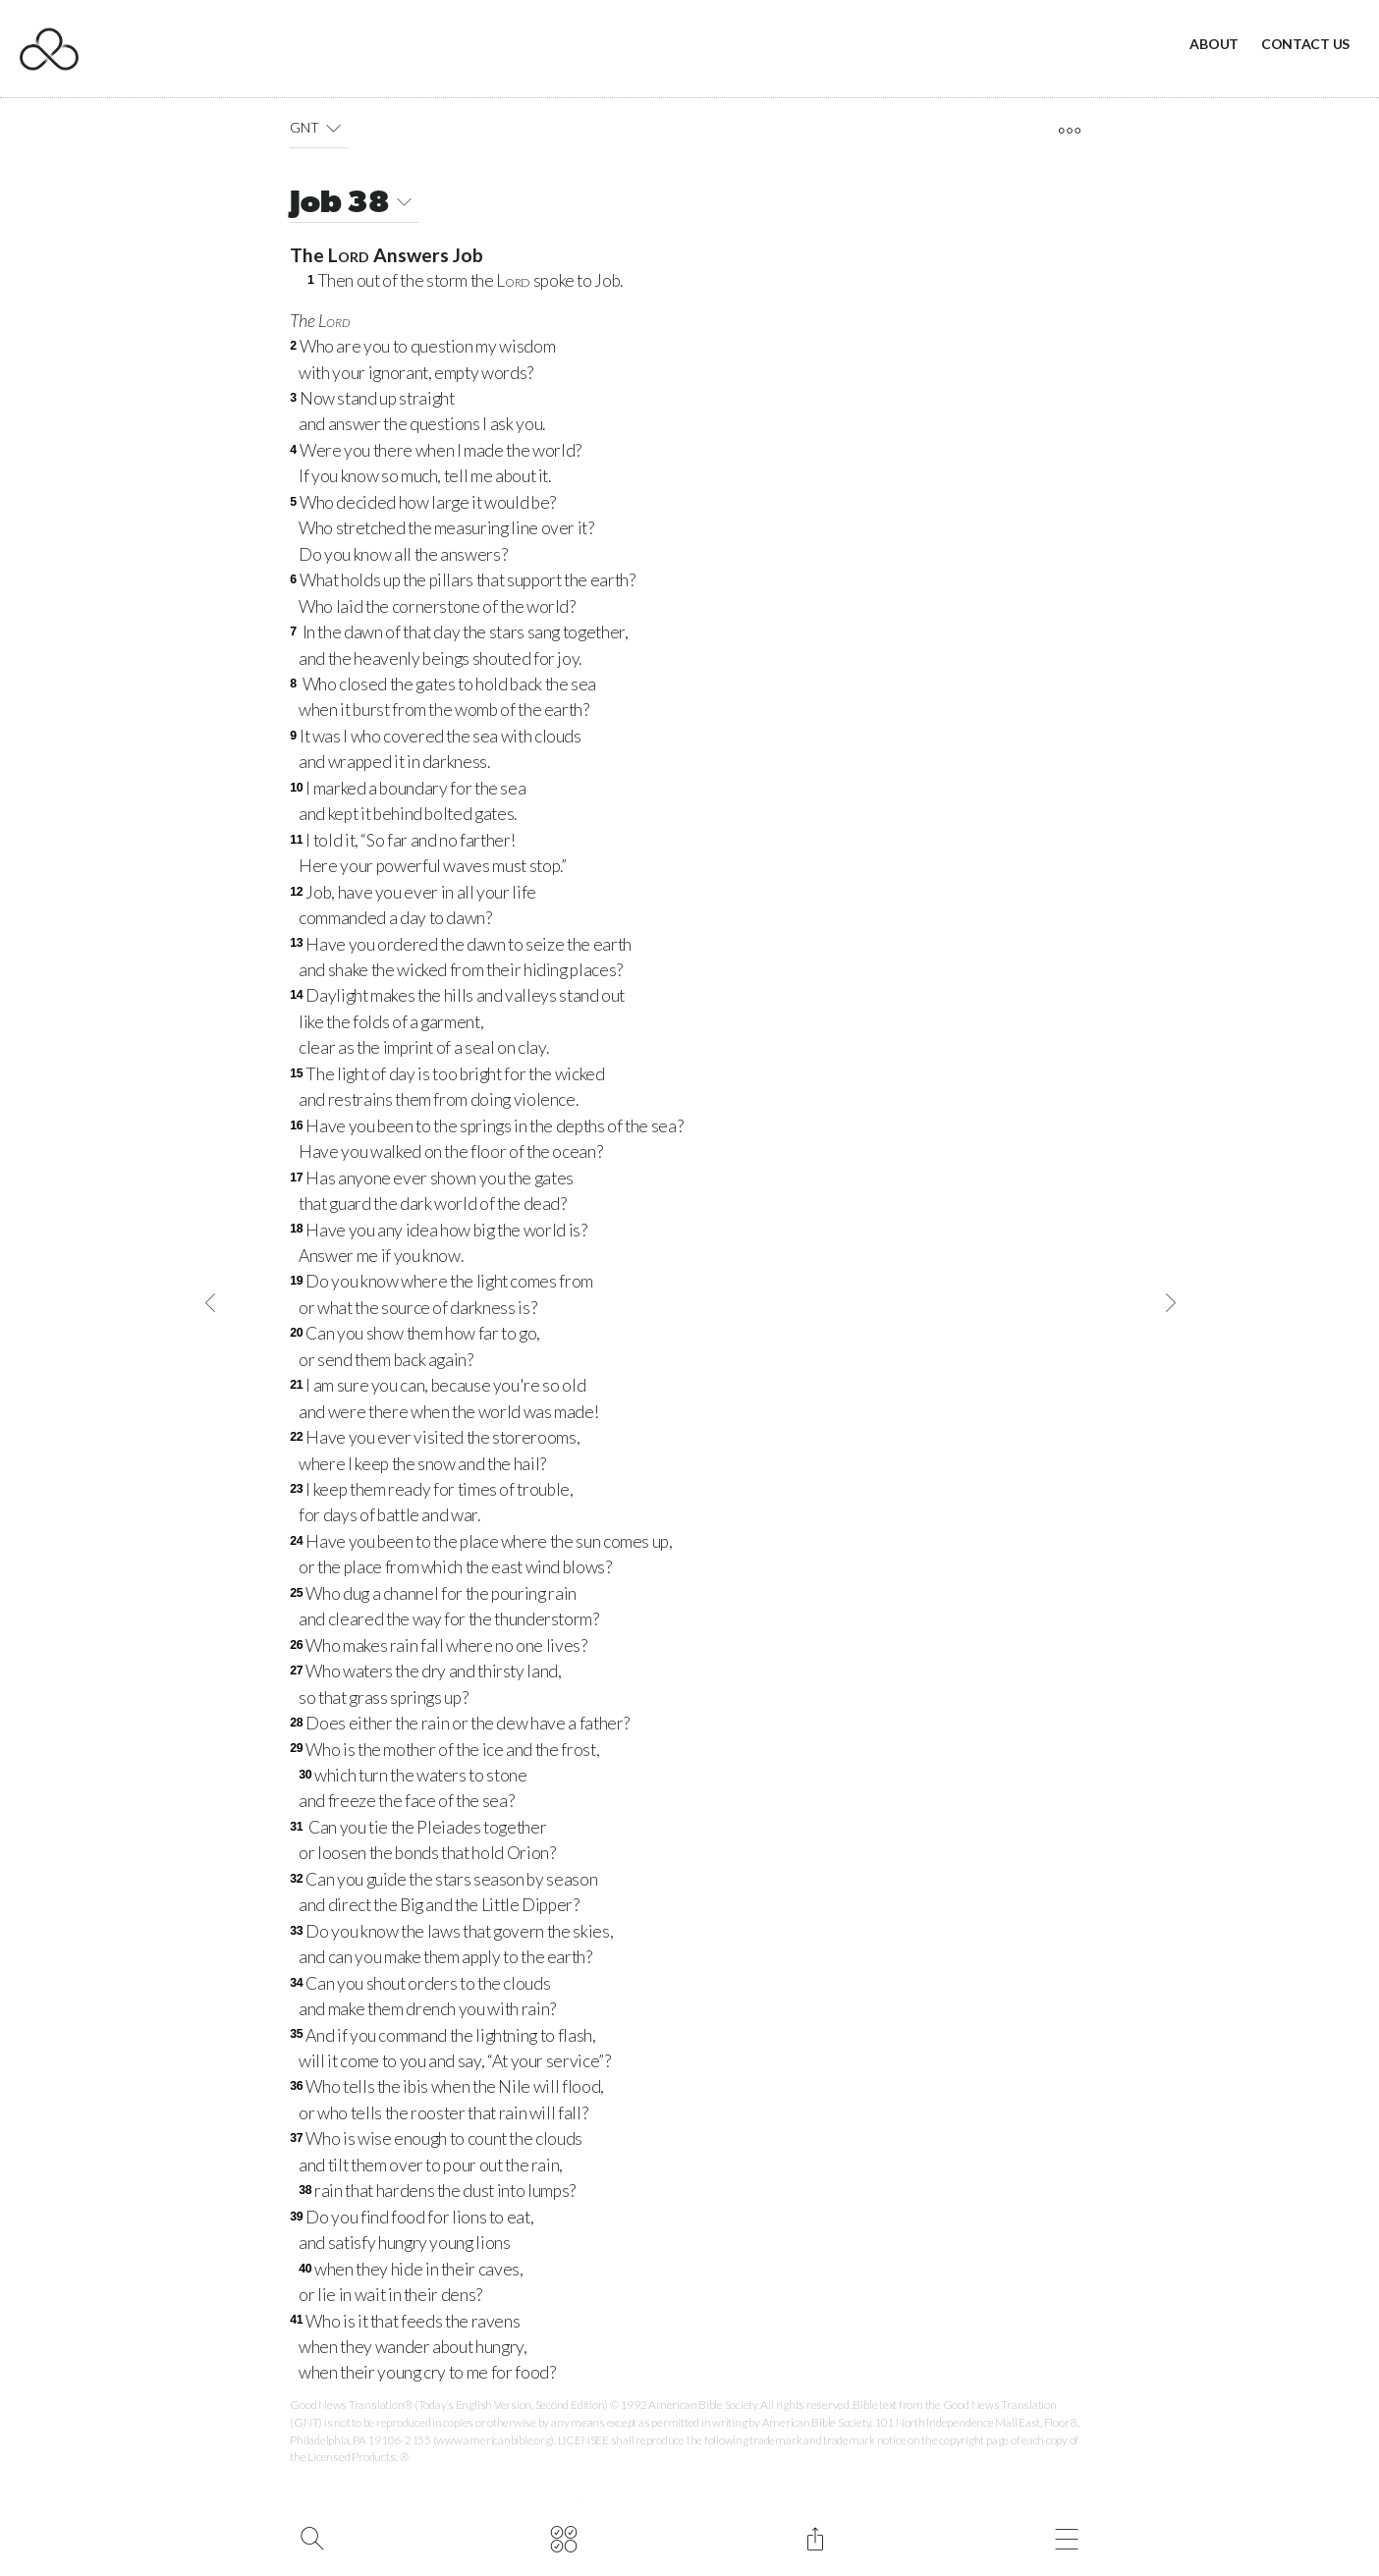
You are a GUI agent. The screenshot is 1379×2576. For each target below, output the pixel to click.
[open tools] (1069, 130)
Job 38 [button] (354, 205)
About (1214, 43)
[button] (333, 127)
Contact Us (1305, 43)
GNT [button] (319, 127)
